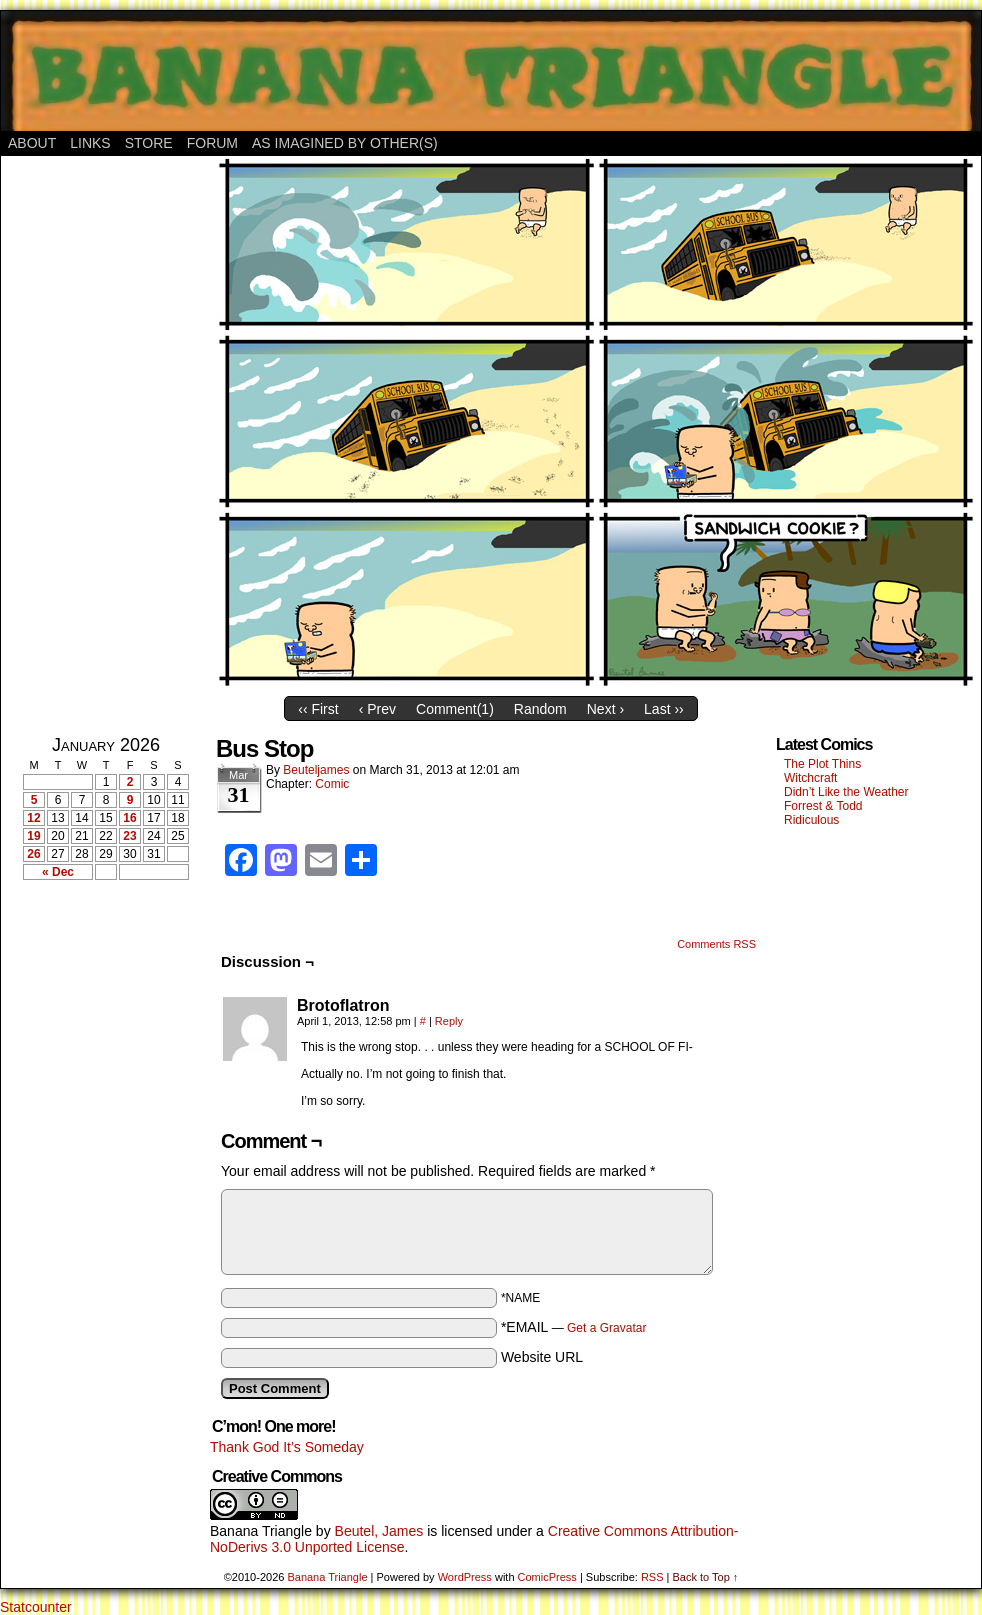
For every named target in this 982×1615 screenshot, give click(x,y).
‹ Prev (377, 709)
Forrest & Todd (823, 806)
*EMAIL (574, 1327)
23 (129, 836)
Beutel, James (379, 1531)
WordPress (465, 1577)
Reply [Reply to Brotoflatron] (449, 1021)
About (32, 143)
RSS (652, 1577)
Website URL (542, 1357)
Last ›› (664, 709)
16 (129, 818)
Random (540, 709)
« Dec (58, 872)
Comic (332, 784)
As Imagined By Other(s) (345, 143)
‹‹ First (318, 709)
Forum (212, 143)
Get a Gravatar (606, 1328)
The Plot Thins (822, 764)
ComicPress (547, 1577)
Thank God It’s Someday (287, 1447)
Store (149, 143)
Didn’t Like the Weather (846, 792)
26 (33, 854)
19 (33, 836)
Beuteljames (316, 770)
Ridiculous (811, 820)
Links (90, 143)
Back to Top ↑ (705, 1577)
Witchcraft (810, 778)
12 (33, 818)
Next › (605, 709)
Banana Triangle (261, 1531)
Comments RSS (716, 944)
